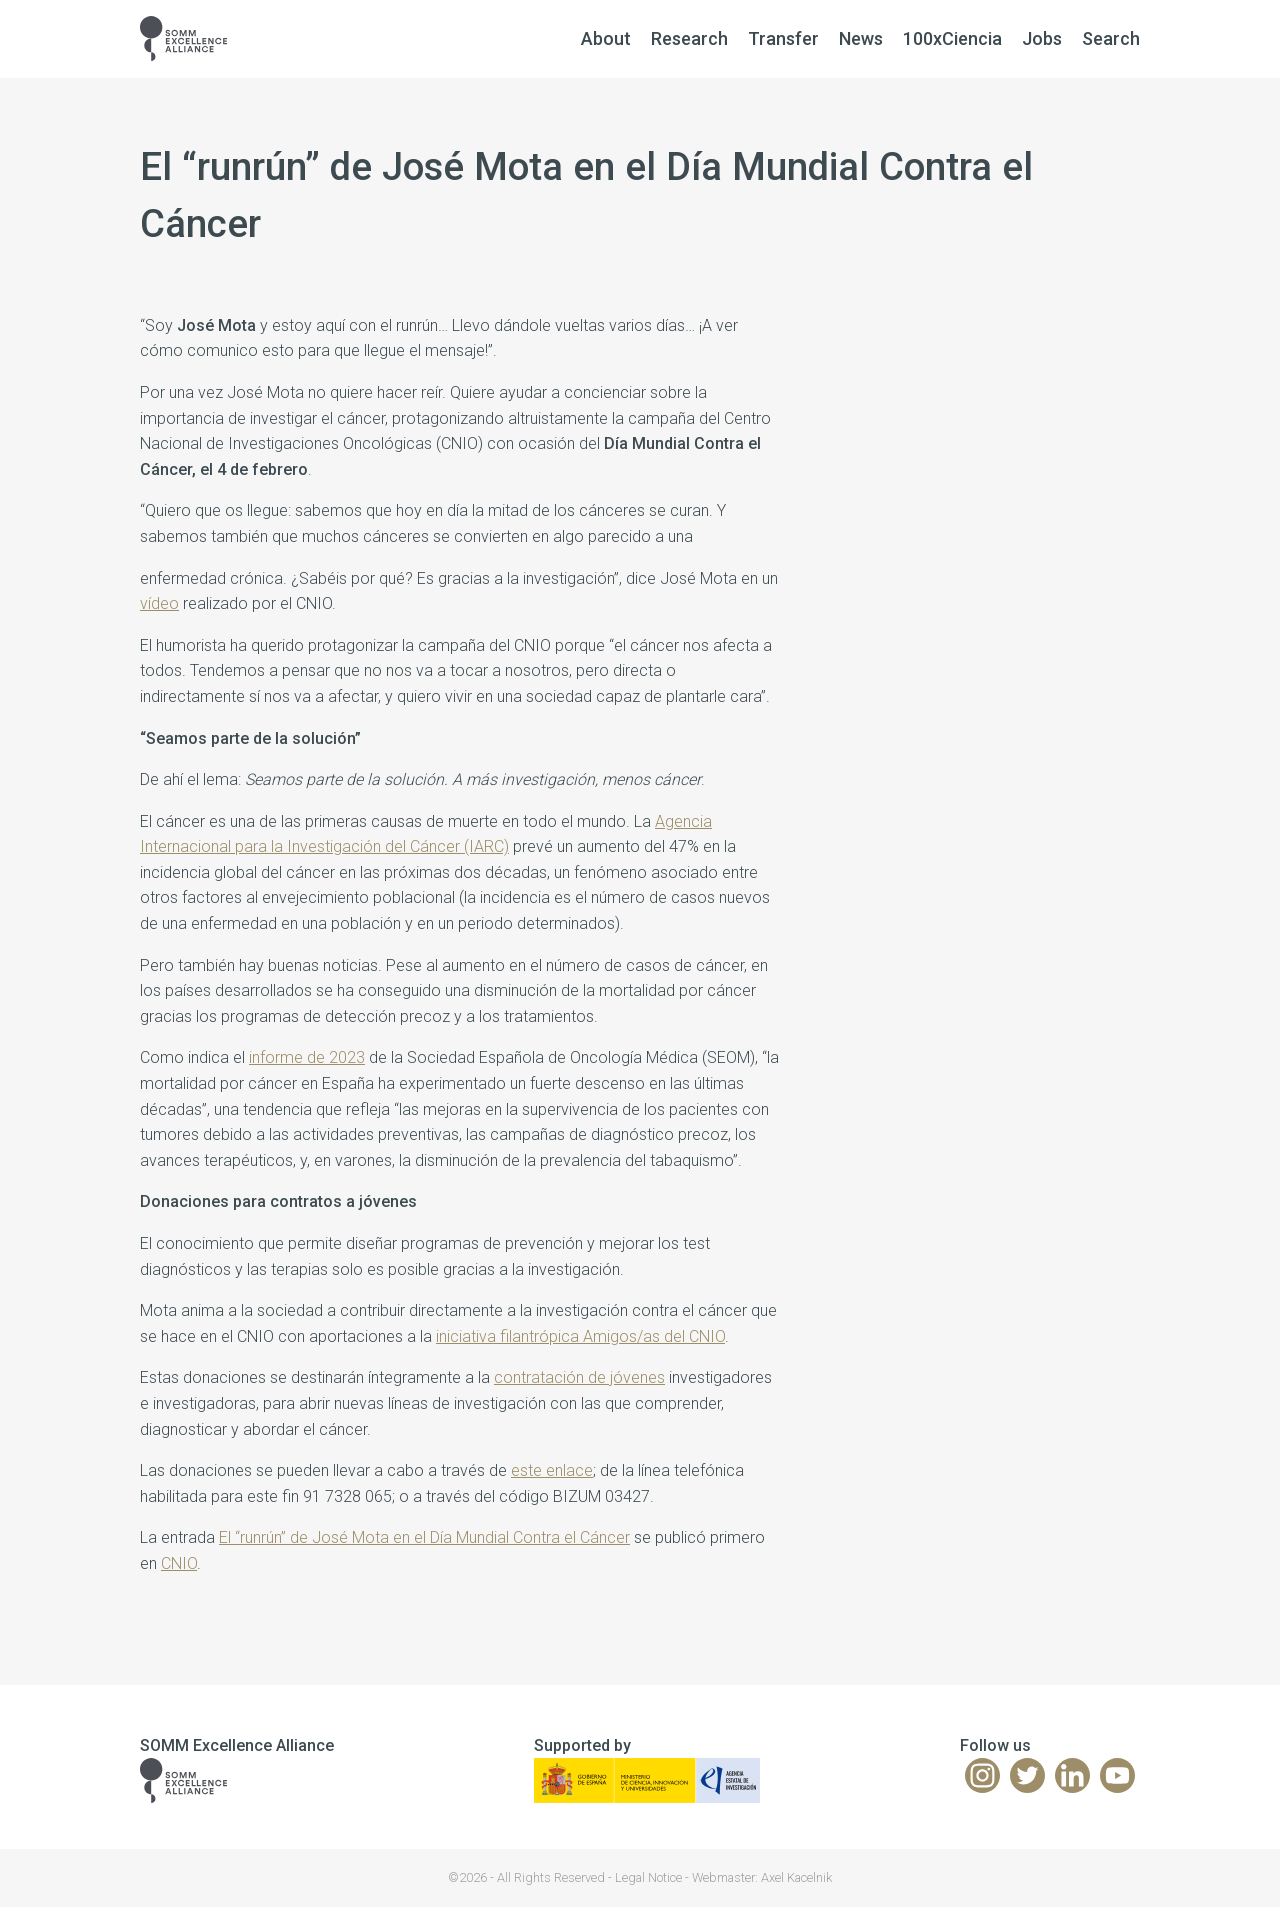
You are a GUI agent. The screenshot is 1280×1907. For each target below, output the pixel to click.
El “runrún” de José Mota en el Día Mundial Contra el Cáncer (424, 1537)
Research (689, 38)
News (861, 38)
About (606, 38)
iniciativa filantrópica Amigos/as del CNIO (580, 1336)
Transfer (783, 38)
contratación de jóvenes (579, 1377)
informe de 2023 (307, 1057)
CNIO (179, 1563)
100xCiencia (952, 38)
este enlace (552, 1470)
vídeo (159, 603)
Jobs (1042, 38)
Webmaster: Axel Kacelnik (762, 1877)
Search (1111, 38)
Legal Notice (648, 1877)
